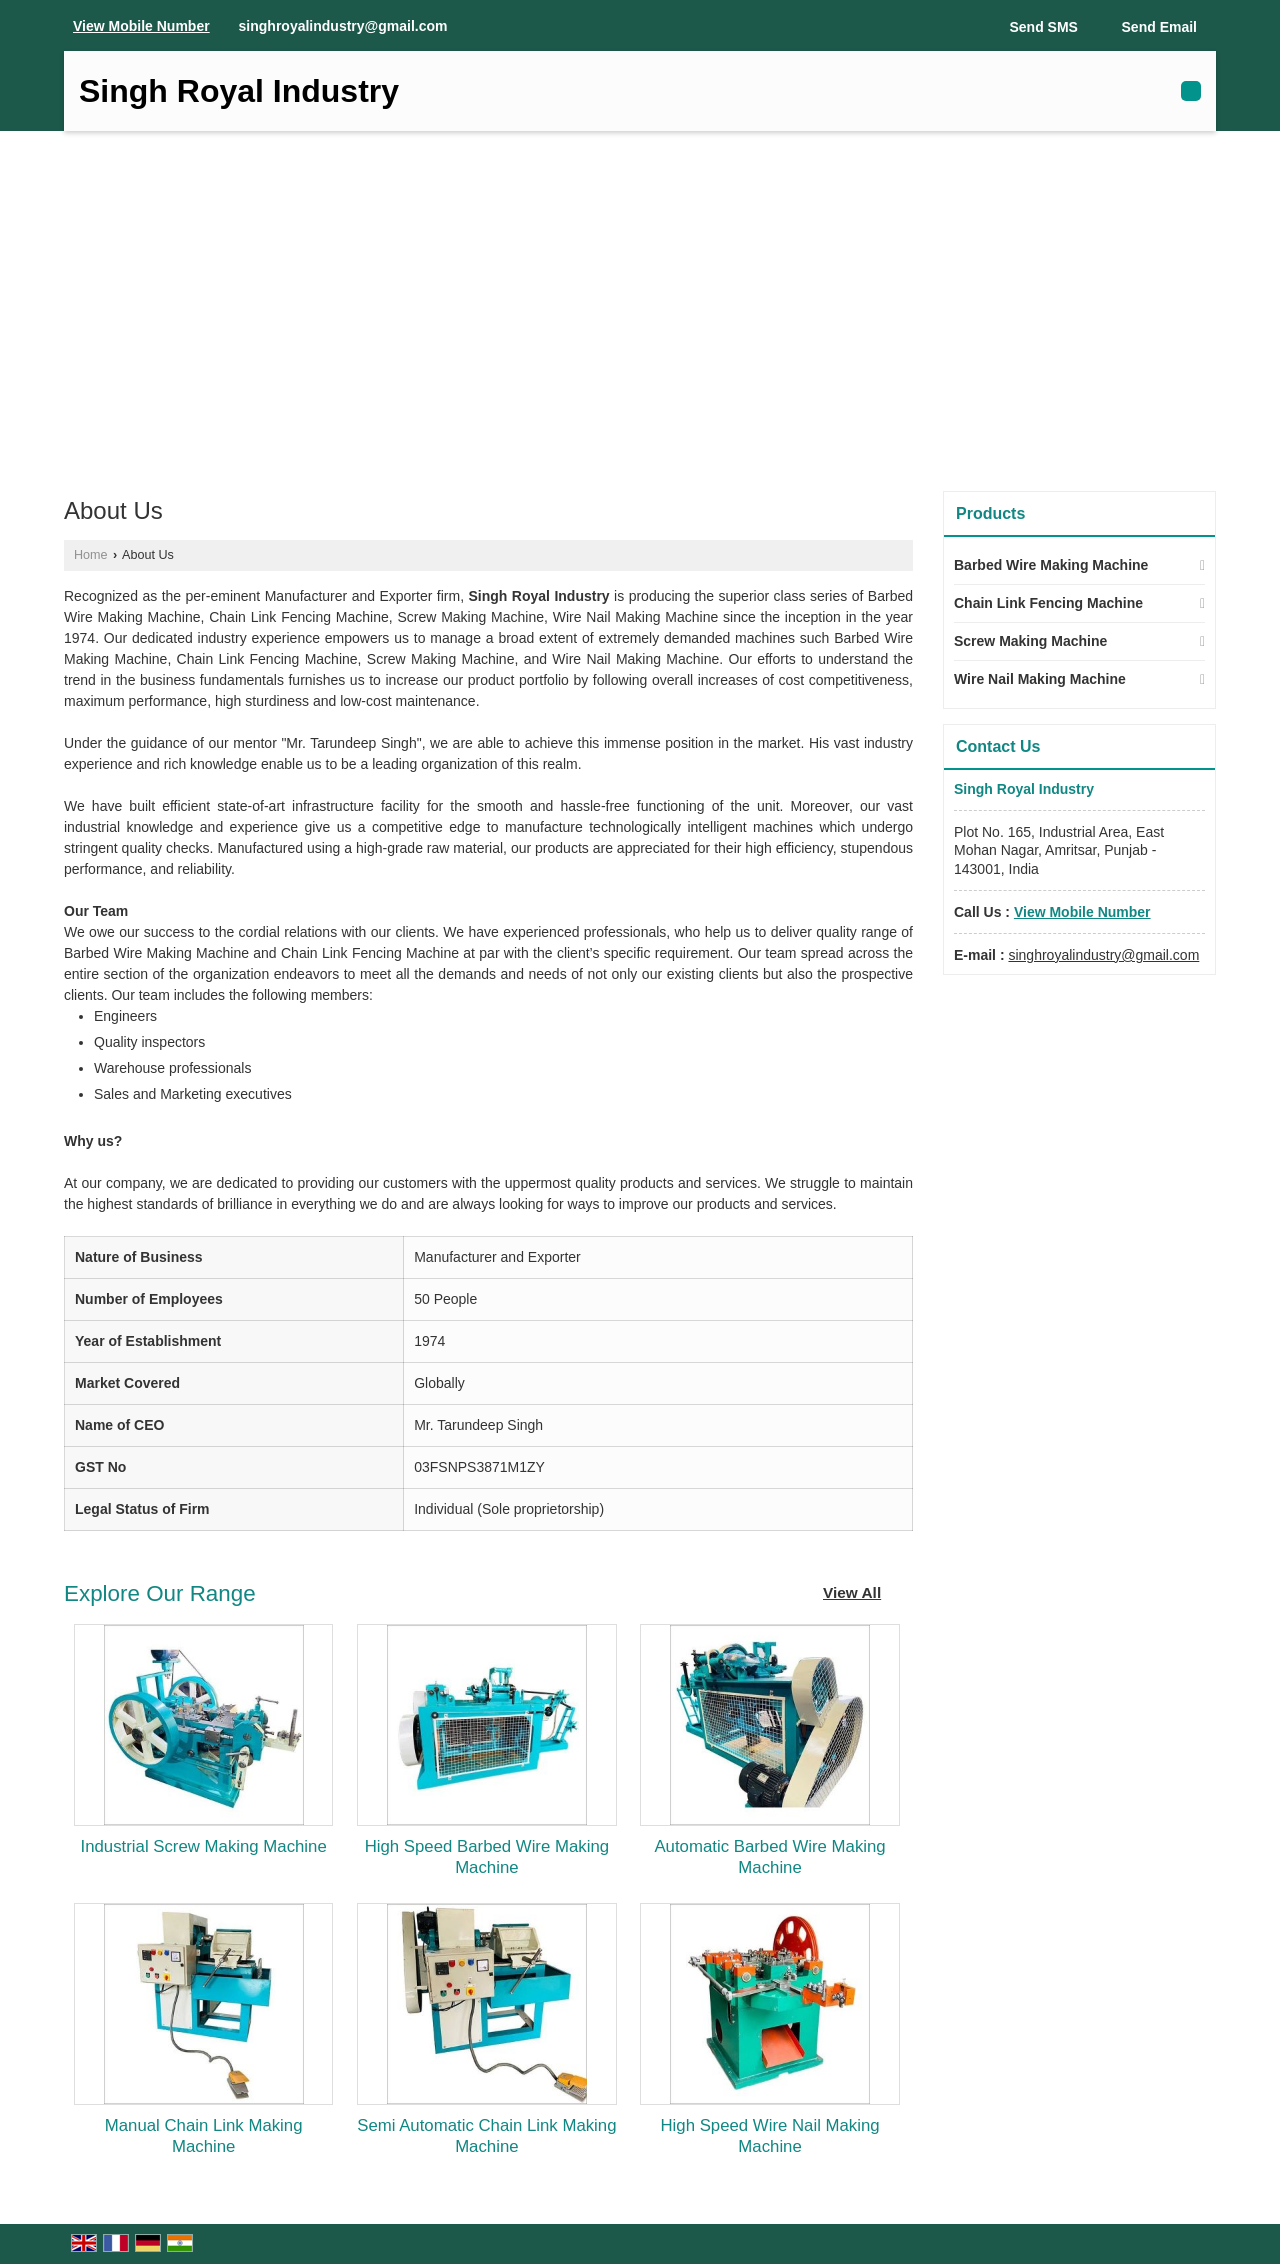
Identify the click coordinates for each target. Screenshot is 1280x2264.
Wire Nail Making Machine (1040, 679)
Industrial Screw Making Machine (204, 1846)
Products (990, 513)
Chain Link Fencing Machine (1048, 603)
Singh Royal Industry (239, 91)
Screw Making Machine (1030, 641)
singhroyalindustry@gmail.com (343, 26)
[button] (141, 26)
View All (852, 1592)
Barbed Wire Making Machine (1051, 565)
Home (91, 555)
